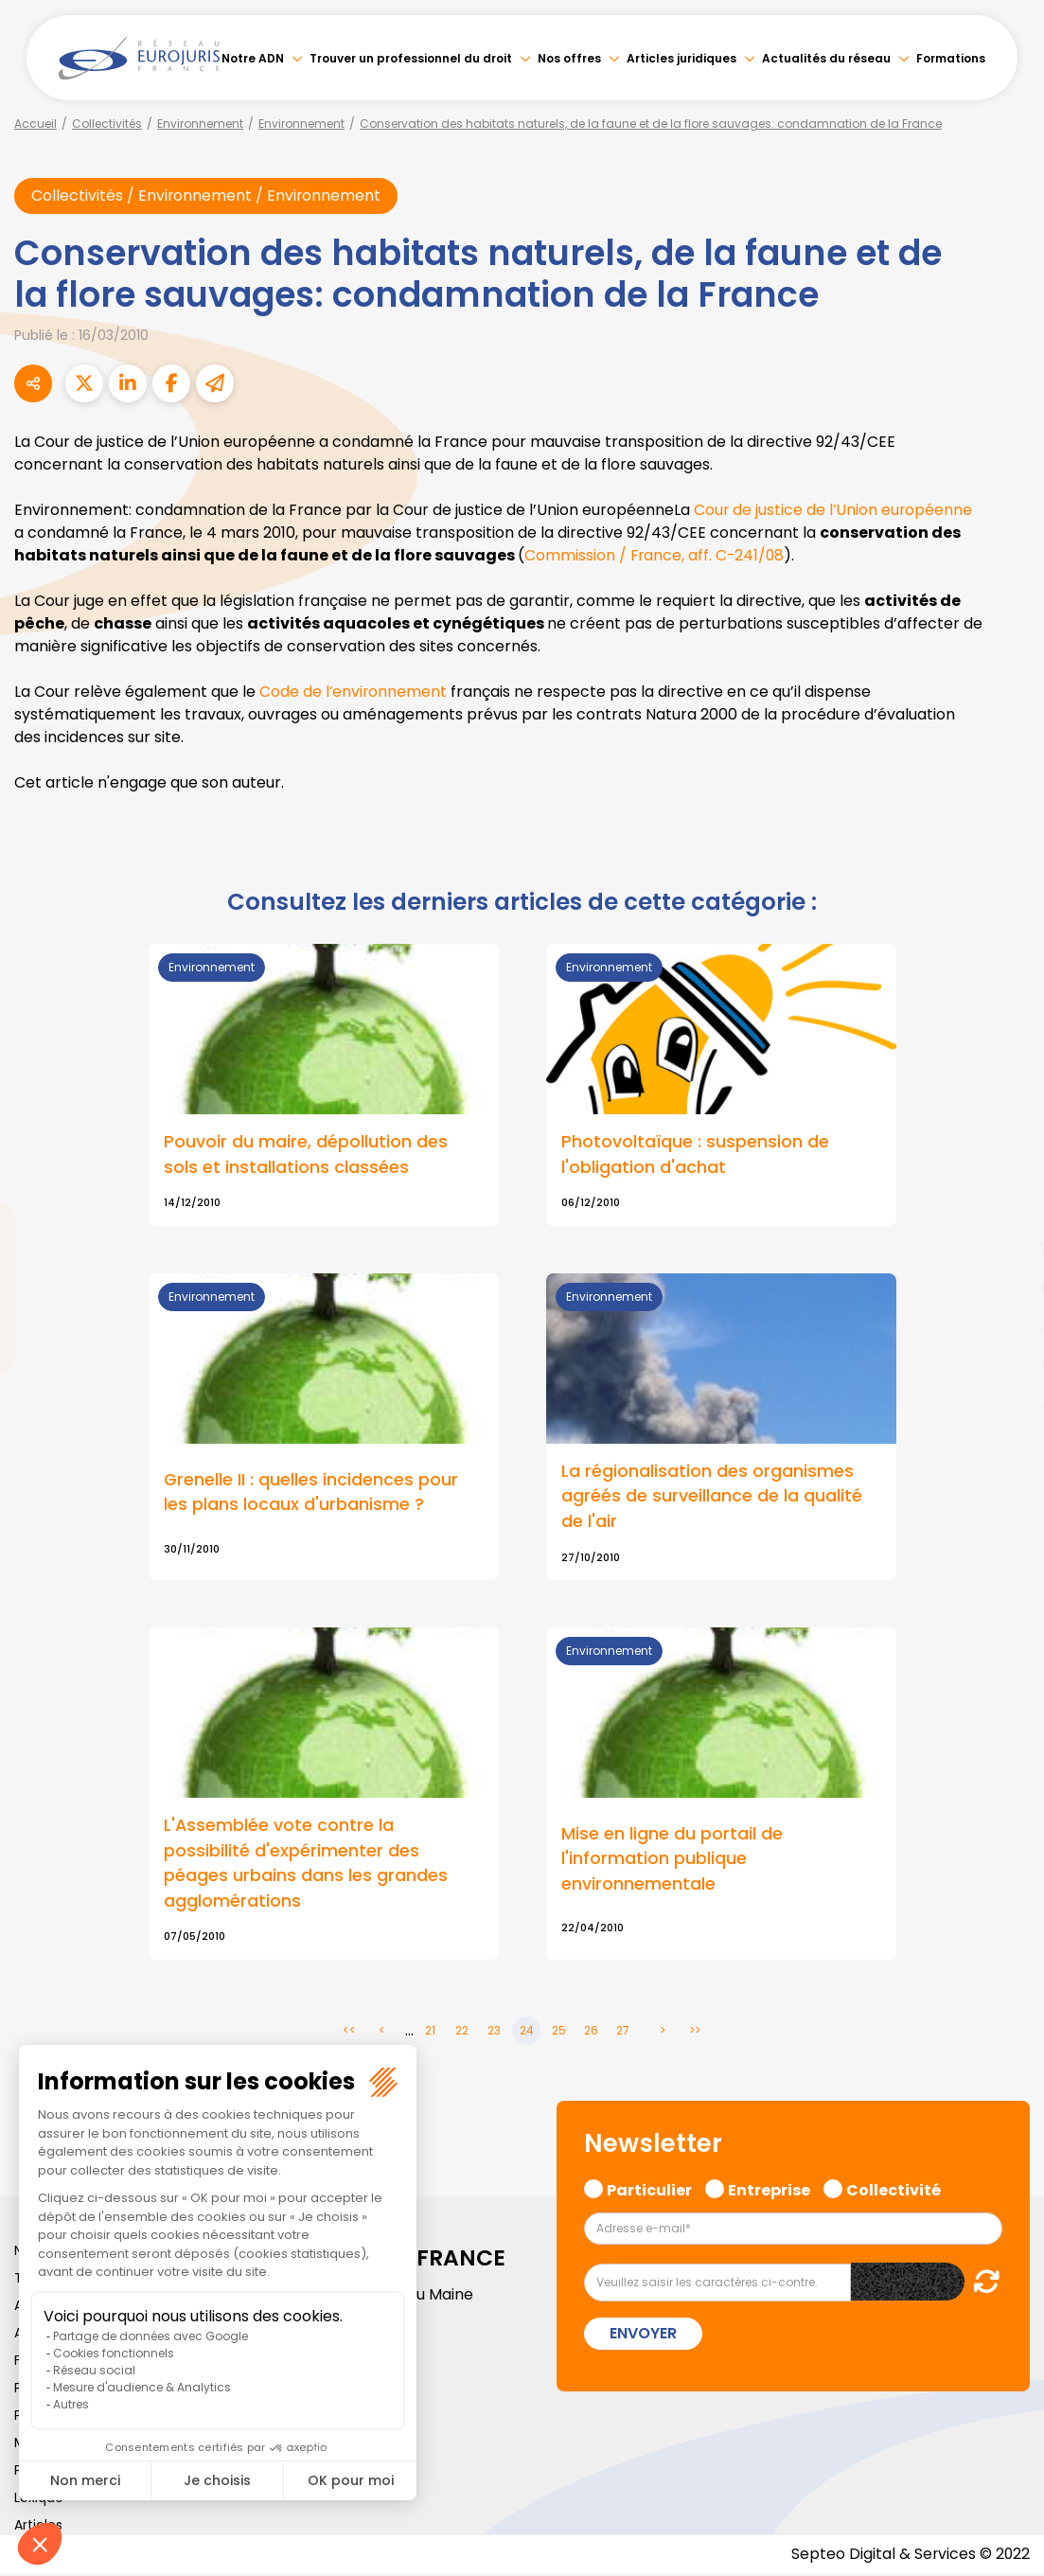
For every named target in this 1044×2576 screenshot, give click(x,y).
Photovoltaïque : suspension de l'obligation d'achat (695, 1155)
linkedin (1006, 1250)
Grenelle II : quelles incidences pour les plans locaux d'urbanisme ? (311, 1493)
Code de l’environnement (355, 691)
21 (430, 2033)
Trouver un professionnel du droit (411, 58)
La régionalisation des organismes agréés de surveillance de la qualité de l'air (711, 1497)
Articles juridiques (681, 58)
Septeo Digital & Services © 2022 (909, 2556)
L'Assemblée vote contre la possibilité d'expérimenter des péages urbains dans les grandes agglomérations (306, 1864)
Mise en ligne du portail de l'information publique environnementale (672, 1859)
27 (622, 2033)
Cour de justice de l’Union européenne (834, 510)
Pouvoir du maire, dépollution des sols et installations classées (306, 1155)
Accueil (35, 123)
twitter (1006, 1213)
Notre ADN (252, 58)
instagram (1006, 1326)
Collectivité (893, 2190)
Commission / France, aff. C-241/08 (655, 555)
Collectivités (107, 123)
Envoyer (643, 2336)
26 (591, 2033)
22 (462, 2033)
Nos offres (569, 58)
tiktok (1006, 1402)
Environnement (200, 123)
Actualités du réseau (826, 58)
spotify (1006, 1364)
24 (527, 2033)
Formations (950, 58)
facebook (1006, 1175)
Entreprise (769, 2190)
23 (494, 2033)
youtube (1006, 1288)
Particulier (649, 2190)
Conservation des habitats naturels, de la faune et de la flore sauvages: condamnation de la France (651, 123)
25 (559, 2033)
